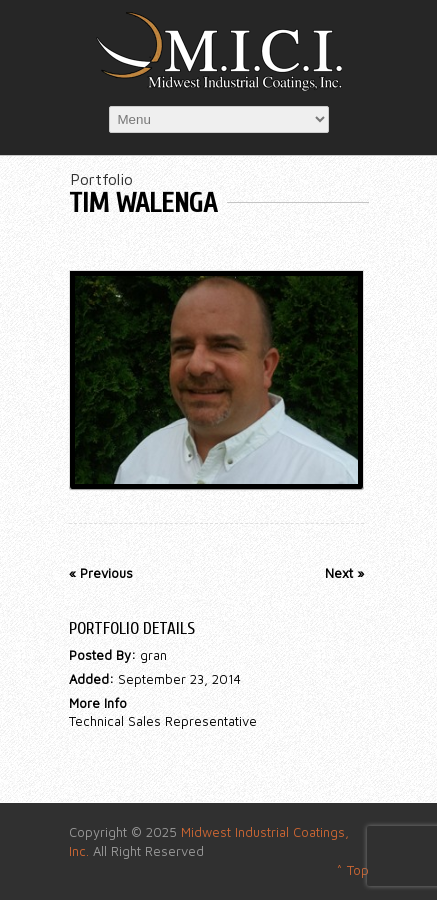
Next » (344, 573)
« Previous (101, 573)
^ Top (352, 870)
